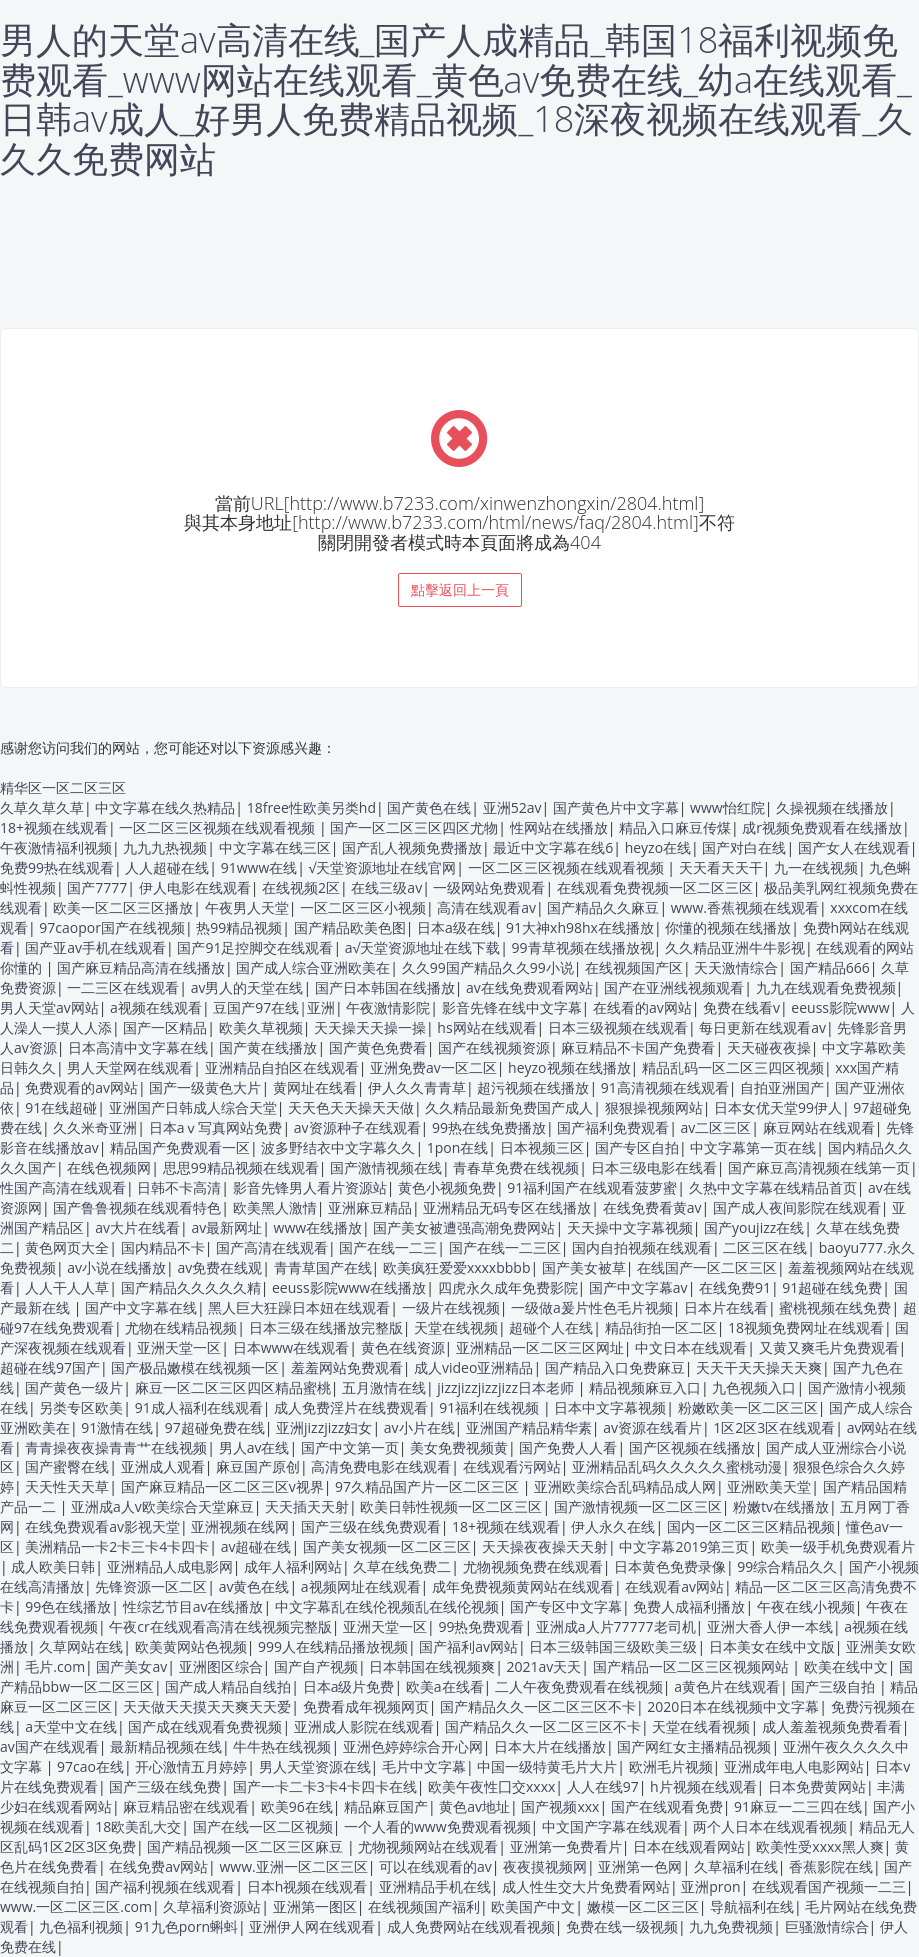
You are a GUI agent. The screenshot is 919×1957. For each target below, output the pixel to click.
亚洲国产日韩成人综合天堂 (193, 1107)
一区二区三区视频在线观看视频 (219, 827)
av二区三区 (716, 1127)
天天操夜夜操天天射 (545, 1546)
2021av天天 (544, 1666)
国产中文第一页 (350, 1447)
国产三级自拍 (835, 1686)
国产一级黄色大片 (205, 1087)
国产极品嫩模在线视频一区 (195, 1367)
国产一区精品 (165, 1027)
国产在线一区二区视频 (263, 1826)
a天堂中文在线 (71, 1726)
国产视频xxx (560, 1806)
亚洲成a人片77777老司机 (616, 1626)
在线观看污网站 (512, 1466)
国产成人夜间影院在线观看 (797, 1207)
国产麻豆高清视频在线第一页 (819, 1167)
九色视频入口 (754, 1387)
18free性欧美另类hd (311, 807)
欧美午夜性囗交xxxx (491, 1786)
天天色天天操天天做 (351, 1107)
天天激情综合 (736, 967)
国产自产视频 (316, 1666)
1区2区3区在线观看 (774, 1427)
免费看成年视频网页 (366, 1706)
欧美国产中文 (533, 1906)
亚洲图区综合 (221, 1666)
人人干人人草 (67, 1287)
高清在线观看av (486, 907)
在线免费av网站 (158, 1866)
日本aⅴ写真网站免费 (216, 1127)
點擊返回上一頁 (460, 589)
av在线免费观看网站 (529, 987)
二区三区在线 (765, 1247)
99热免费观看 (481, 1626)
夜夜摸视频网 (545, 1866)
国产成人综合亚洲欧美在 (313, 967)
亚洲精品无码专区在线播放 (507, 1207)
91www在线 (259, 867)
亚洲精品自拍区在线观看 (282, 1067)
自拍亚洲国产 (782, 1087)
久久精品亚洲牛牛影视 (735, 947)
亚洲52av (512, 807)
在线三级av (386, 887)
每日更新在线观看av (762, 1027)
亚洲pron (710, 1886)
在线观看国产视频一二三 (829, 1886)
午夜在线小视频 (806, 1606)
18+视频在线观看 (54, 827)
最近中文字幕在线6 (553, 847)
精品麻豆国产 (386, 1806)
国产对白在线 (744, 847)
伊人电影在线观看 (195, 887)
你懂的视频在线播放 (728, 927)
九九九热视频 (165, 847)
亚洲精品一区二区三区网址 (540, 1347)
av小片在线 (419, 1427)
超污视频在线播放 (533, 1087)
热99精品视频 (239, 927)
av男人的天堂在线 (247, 987)
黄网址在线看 (315, 1087)
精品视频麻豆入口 (645, 1387)
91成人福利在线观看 (199, 1407)
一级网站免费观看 (489, 887)
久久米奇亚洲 (95, 1127)
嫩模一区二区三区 (643, 1906)
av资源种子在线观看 (357, 1127)
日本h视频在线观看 (307, 1886)
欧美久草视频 (261, 1027)
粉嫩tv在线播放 (781, 1506)
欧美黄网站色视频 (191, 1646)
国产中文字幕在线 (141, 1307)
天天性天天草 (67, 1486)
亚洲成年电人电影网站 (794, 1766)
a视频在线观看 (156, 1007)
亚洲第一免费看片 (566, 1846)
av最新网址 (226, 1227)
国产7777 (97, 887)
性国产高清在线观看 (63, 1187)
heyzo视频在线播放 (569, 1067)
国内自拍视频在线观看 (642, 1247)
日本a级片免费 (349, 1686)
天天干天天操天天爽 (759, 1367)
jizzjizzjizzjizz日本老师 (507, 1387)
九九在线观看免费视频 (826, 987)
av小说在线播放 (116, 1267)
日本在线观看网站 (689, 1846)
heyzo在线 (658, 847)
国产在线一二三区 (505, 1247)
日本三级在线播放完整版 (326, 1327)
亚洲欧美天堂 (769, 1486)
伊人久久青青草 (417, 1087)
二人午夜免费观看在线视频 (579, 1686)
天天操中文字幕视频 (630, 1227)
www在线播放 (318, 1227)
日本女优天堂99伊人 (778, 1107)
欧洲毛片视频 (671, 1766)
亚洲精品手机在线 (435, 1886)
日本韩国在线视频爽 (432, 1666)
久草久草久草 (42, 807)
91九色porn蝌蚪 (186, 1926)
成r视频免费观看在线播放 (822, 827)
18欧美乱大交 (138, 1826)
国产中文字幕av (638, 1287)
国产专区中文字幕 (566, 1606)
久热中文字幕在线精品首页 (773, 1187)
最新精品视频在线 (166, 1746)
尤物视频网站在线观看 (428, 1846)
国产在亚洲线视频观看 (674, 987)
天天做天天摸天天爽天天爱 (207, 1706)
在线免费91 (735, 1287)
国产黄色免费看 (378, 1047)
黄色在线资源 (403, 1347)
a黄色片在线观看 (727, 1686)
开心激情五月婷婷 (191, 1766)
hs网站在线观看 (486, 1027)
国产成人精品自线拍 (228, 1686)
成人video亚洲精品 (473, 1367)
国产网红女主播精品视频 (694, 1746)
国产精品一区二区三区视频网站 (693, 1666)
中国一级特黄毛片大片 (547, 1766)
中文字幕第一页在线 (753, 1147)
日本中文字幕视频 (610, 1407)
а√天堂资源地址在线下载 (422, 947)
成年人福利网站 (293, 1566)
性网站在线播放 (559, 827)
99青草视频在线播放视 (583, 947)
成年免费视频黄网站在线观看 (523, 1586)
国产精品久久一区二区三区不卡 (538, 1706)
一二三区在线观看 (123, 987)
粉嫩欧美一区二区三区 (748, 1407)
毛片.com (55, 1666)
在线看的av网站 (642, 1007)
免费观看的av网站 (81, 1087)
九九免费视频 (731, 1926)
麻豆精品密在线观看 (186, 1806)
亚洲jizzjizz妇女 (324, 1427)
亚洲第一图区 (315, 1906)
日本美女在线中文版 (772, 1646)
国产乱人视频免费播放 (412, 847)
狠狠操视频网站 (654, 1107)
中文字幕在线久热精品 (165, 807)
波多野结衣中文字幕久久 (338, 1147)
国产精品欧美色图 (350, 927)
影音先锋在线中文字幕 (512, 1007)
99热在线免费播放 (489, 1127)
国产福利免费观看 (613, 1127)
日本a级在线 (456, 927)
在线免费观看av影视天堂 (102, 1526)
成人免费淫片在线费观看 (351, 1407)
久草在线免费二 (402, 1566)
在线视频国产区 (634, 967)
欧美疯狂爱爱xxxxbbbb (457, 1267)
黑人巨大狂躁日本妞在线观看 (299, 1307)
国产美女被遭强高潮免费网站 (464, 1227)
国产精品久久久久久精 (191, 1287)
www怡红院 (727, 807)
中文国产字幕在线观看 (612, 1826)
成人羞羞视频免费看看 (832, 1726)
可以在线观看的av (435, 1866)
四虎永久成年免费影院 (508, 1287)
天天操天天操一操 (370, 1027)
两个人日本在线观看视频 (770, 1826)
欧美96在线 (297, 1806)
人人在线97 (603, 1786)
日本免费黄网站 (817, 1786)
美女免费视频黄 (459, 1447)
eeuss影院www (840, 1007)
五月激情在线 (384, 1387)
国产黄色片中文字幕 (616, 807)
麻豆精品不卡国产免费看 (638, 1047)
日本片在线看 (726, 1307)
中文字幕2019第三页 (684, 1546)
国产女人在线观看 (854, 847)
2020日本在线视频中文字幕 (733, 1706)
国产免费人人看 (568, 1447)
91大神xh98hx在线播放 (580, 927)
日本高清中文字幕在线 (138, 1047)
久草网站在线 (81, 1646)
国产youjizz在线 (754, 1227)
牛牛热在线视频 (282, 1746)
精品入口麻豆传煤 (675, 827)
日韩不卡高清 (179, 1187)
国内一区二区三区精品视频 (751, 1526)
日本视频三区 (542, 1147)
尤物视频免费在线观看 (533, 1566)
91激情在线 (117, 1427)
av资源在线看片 (652, 1427)
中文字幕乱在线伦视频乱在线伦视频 (387, 1606)
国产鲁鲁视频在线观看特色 (137, 1207)
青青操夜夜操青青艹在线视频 (116, 1447)
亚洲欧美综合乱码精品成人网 (625, 1486)
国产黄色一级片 (74, 1387)
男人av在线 (254, 1447)
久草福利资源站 (212, 1906)
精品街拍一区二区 (661, 1327)
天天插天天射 (307, 1506)
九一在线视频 (816, 867)
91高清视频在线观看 (665, 1087)
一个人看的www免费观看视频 (437, 1826)
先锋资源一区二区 (151, 1586)
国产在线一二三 (388, 1247)
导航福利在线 (752, 1906)
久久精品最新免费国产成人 (509, 1107)
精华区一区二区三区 (63, 787)
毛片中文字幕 (424, 1766)
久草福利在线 (736, 1866)
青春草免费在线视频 (516, 1167)
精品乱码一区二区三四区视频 (733, 1067)
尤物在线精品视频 (181, 1327)
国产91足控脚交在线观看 (255, 947)
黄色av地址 (474, 1806)
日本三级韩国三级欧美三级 (613, 1646)
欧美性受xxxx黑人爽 (819, 1846)
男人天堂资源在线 (315, 1766)
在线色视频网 (109, 1167)
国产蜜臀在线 (67, 1466)
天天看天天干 (721, 867)
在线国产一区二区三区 (707, 1267)
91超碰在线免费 (832, 1287)
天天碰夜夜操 (769, 1047)
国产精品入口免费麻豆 (615, 1367)
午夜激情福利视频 (56, 847)
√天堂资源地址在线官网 (383, 867)
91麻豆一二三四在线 (798, 1806)
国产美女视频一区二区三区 (387, 1546)
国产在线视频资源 (494, 1047)
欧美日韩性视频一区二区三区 (451, 1506)
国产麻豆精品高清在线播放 (141, 967)
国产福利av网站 (468, 1646)
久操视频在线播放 (832, 807)
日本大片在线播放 (550, 1746)
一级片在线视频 (451, 1307)
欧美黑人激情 (275, 1207)
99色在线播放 (68, 1606)
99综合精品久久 (787, 1566)
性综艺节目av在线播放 (193, 1606)
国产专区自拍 (637, 1147)
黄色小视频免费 (447, 1187)
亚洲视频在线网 (240, 1526)
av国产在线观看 (49, 1746)
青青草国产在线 (323, 1267)
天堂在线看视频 (701, 1726)
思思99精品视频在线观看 (241, 1167)
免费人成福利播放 (689, 1606)
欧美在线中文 (846, 1666)
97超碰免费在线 (215, 1427)
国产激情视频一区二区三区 (638, 1506)
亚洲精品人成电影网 (170, 1566)
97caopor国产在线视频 (112, 927)
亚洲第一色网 (640, 1866)
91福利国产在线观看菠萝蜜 (592, 1187)
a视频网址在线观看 (361, 1586)
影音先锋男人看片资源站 (310, 1187)
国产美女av (131, 1666)
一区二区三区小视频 (363, 907)
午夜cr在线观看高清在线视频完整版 (220, 1626)
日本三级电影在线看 (654, 1167)
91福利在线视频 (491, 1407)
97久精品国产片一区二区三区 (429, 1486)
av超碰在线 (256, 1546)
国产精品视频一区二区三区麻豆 (247, 1846)
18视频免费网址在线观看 (806, 1327)
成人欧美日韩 (53, 1566)
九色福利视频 (81, 1926)
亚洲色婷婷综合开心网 (413, 1746)
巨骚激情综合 (827, 1926)
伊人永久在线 (613, 1526)
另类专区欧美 (81, 1407)
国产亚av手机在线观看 (95, 947)
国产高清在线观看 (272, 1247)
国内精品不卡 (163, 1247)
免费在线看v (741, 1007)
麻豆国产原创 (258, 1466)
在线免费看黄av (652, 1207)
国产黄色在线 (429, 807)
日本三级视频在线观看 (618, 1027)
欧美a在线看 (445, 1686)
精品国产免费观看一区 (180, 1147)
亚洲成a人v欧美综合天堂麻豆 (162, 1506)
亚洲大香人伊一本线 (770, 1626)
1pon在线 (458, 1147)
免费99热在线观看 (57, 867)
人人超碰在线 (167, 867)
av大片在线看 (137, 1227)
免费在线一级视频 (622, 1926)
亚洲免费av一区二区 (433, 1067)
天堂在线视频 (456, 1327)
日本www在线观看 (291, 1347)
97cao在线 (90, 1766)
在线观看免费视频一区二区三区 (655, 887)
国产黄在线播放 (268, 1047)
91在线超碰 (61, 1107)
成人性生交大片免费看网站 (586, 1886)
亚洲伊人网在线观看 (312, 1926)
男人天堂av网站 (49, 1007)
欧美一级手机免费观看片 (838, 1546)
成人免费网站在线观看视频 (471, 1926)
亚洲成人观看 (163, 1466)
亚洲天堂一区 (179, 1347)
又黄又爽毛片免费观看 (829, 1347)
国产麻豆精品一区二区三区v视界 (222, 1486)
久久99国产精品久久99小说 (488, 967)
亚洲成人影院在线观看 (364, 1726)
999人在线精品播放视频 (333, 1646)
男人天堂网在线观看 (130, 1067)
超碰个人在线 (551, 1327)
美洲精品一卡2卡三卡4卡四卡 (117, 1546)
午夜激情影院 (388, 1007)
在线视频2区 (301, 887)
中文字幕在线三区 (275, 847)
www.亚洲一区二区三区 (293, 1866)
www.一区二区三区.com (76, 1906)
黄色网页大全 (67, 1247)
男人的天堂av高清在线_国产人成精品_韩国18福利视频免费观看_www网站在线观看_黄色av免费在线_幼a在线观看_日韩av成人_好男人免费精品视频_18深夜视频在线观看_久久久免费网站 (456, 99)
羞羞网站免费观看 (347, 1367)
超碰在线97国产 (50, 1367)
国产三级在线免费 (165, 1786)
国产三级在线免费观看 (371, 1526)
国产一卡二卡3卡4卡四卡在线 (325, 1786)
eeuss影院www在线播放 (349, 1287)
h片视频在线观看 (703, 1786)
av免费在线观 (219, 1267)
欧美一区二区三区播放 (123, 907)
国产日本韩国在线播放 (385, 987)
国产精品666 (830, 967)
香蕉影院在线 (831, 1866)
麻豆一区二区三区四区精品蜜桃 (233, 1387)
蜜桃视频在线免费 (835, 1307)
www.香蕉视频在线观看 (745, 907)
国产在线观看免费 (667, 1806)
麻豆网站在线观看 (819, 1127)
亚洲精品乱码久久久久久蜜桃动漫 (677, 1466)
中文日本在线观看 (691, 1347)
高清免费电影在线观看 (381, 1466)
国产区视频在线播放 (692, 1447)
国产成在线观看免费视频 (205, 1726)
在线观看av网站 (674, 1586)
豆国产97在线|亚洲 (274, 1007)
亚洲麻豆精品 (370, 1207)
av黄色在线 (254, 1586)
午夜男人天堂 (247, 907)
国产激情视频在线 (386, 1167)
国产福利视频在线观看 (165, 1886)
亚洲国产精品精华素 (529, 1427)
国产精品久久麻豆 (603, 907)
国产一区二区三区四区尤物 (414, 827)
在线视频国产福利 (424, 1906)
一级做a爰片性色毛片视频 (592, 1307)
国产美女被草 (584, 1267)
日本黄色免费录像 (670, 1566)
